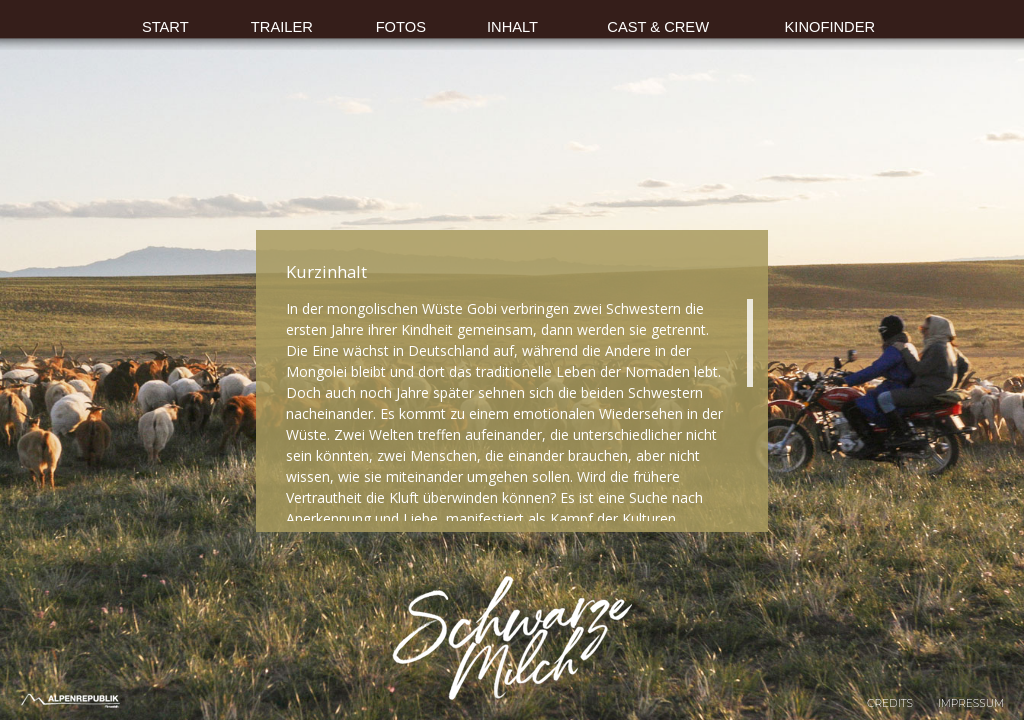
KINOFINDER (830, 27)
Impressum (971, 703)
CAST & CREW (658, 27)
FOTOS (401, 27)
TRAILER (282, 27)
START (165, 27)
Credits (890, 703)
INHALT (512, 27)
